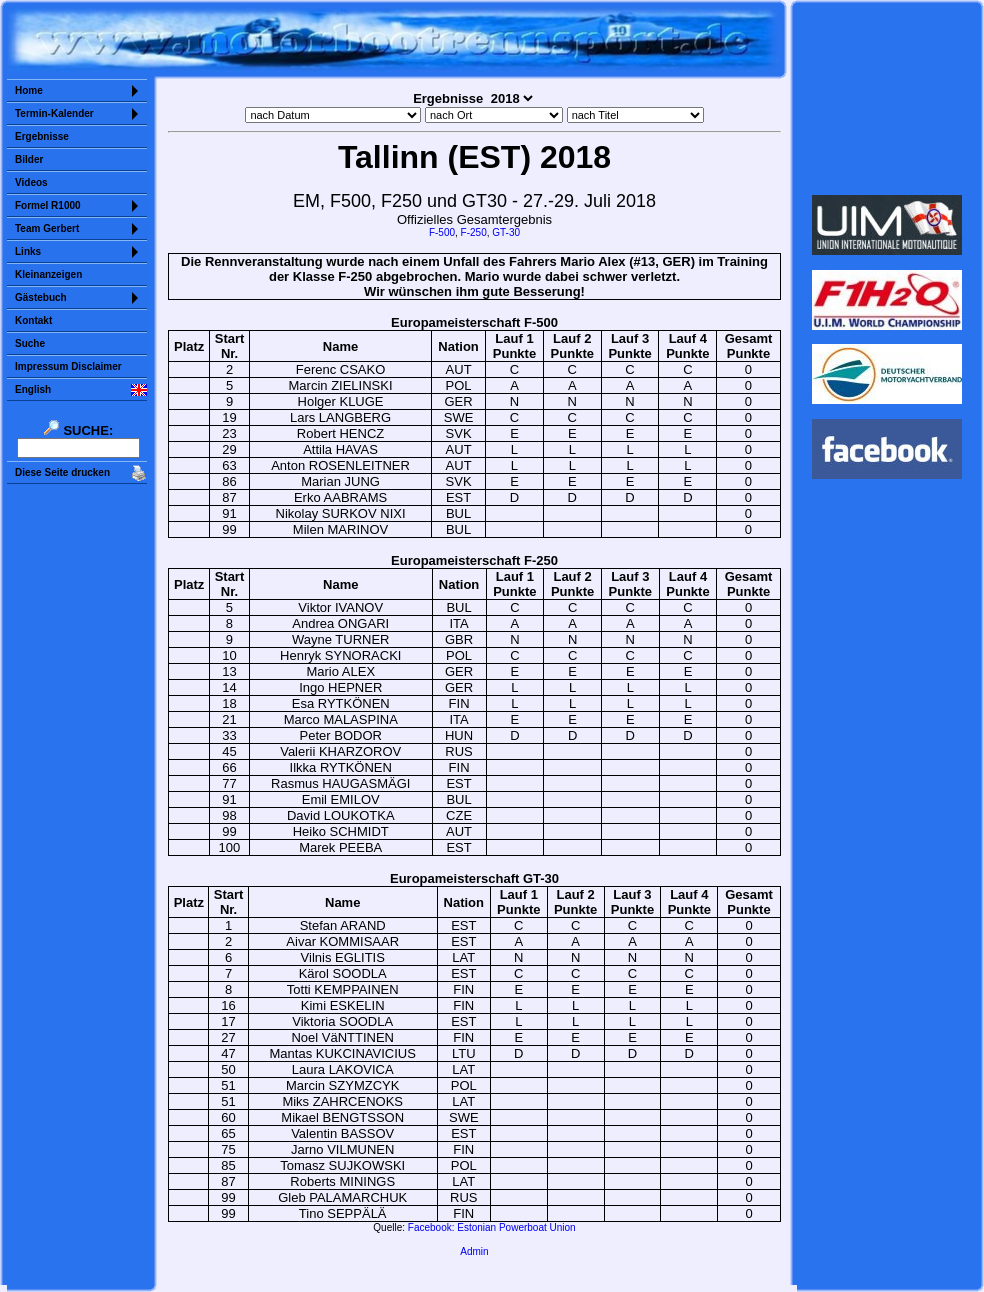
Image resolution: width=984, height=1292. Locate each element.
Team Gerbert (47, 228)
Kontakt (33, 320)
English (33, 389)
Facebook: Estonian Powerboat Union (492, 1227)
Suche (30, 343)
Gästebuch (41, 297)
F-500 (442, 232)
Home (29, 90)
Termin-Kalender (54, 113)
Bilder (29, 159)
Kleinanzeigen (48, 274)
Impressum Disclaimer (68, 366)
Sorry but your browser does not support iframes (887, 98)
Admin (474, 1251)
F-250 (474, 232)
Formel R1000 (48, 205)
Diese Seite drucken (62, 472)
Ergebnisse (42, 136)
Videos (31, 182)
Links (28, 251)
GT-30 (506, 232)
